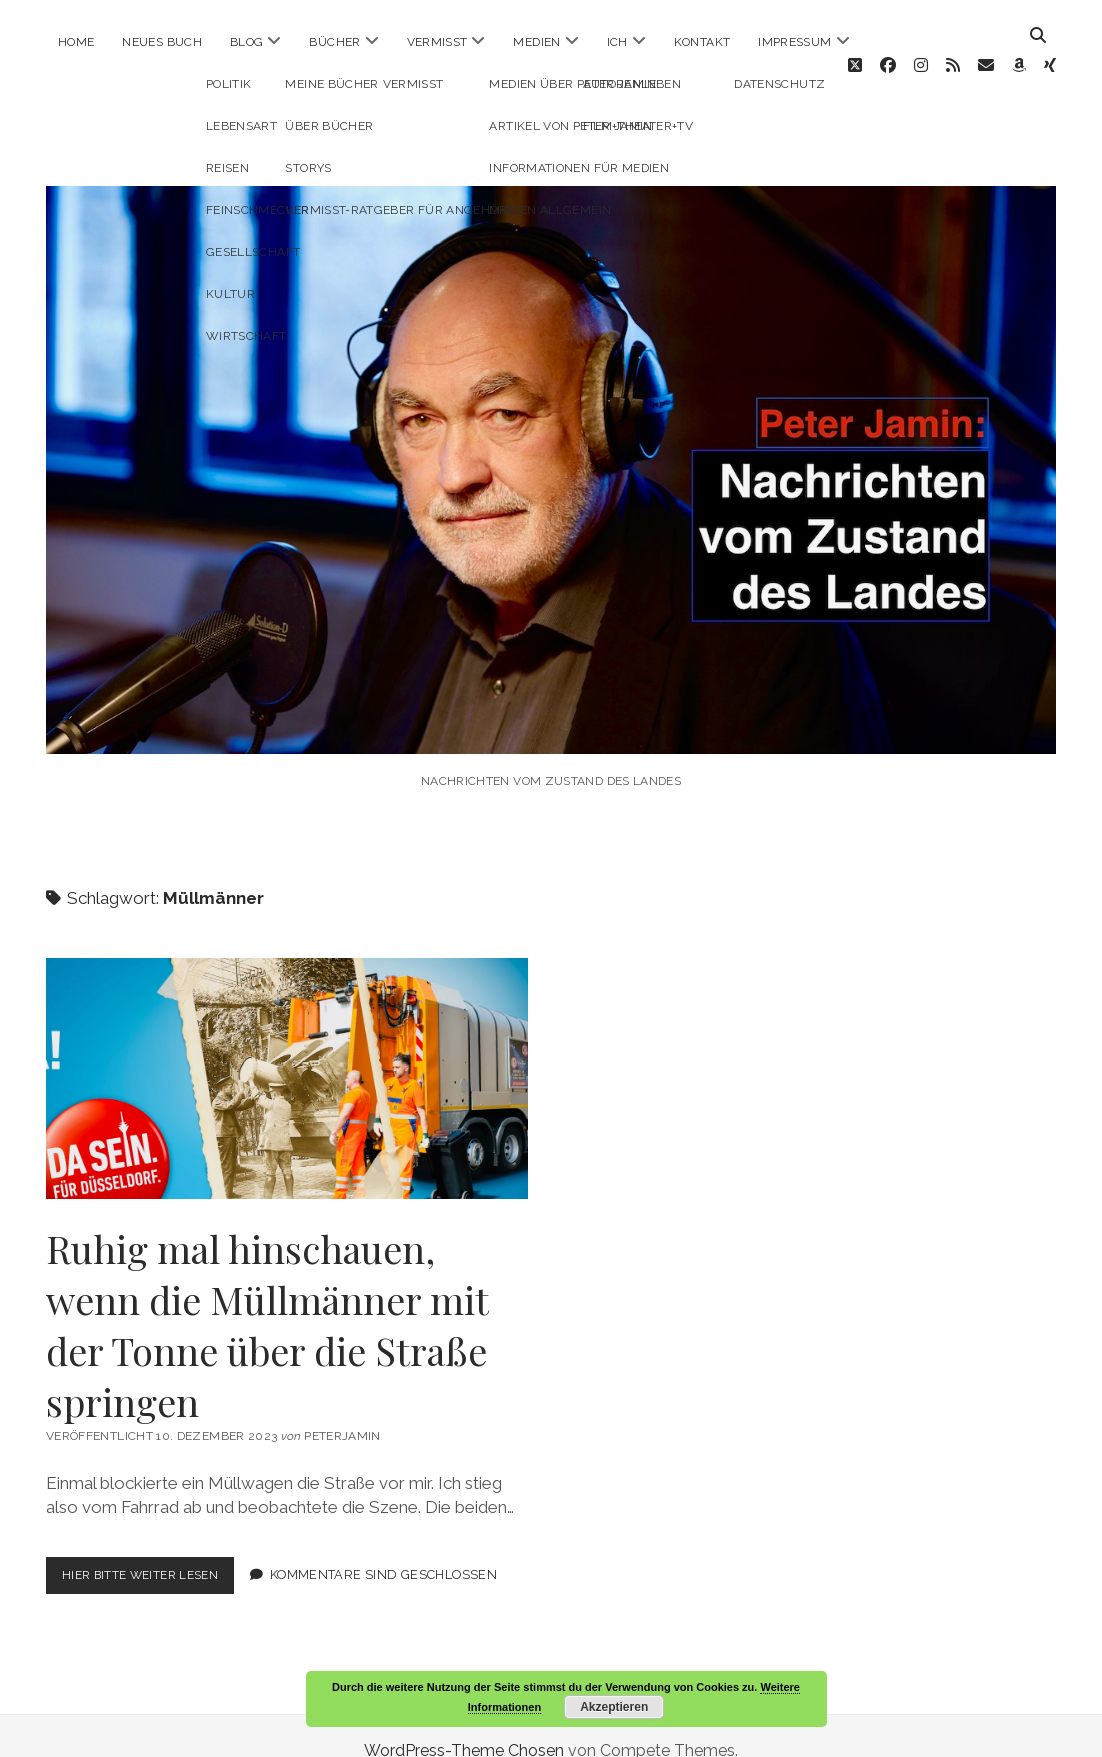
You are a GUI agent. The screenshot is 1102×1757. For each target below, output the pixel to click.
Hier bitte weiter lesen (154, 1549)
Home (76, 42)
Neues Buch (162, 42)
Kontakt (702, 42)
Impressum (794, 42)
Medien (536, 42)
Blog (246, 42)
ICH (617, 42)
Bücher (334, 42)
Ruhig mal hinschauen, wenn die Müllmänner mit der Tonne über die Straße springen (287, 1048)
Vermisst (437, 42)
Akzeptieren (614, 1707)
